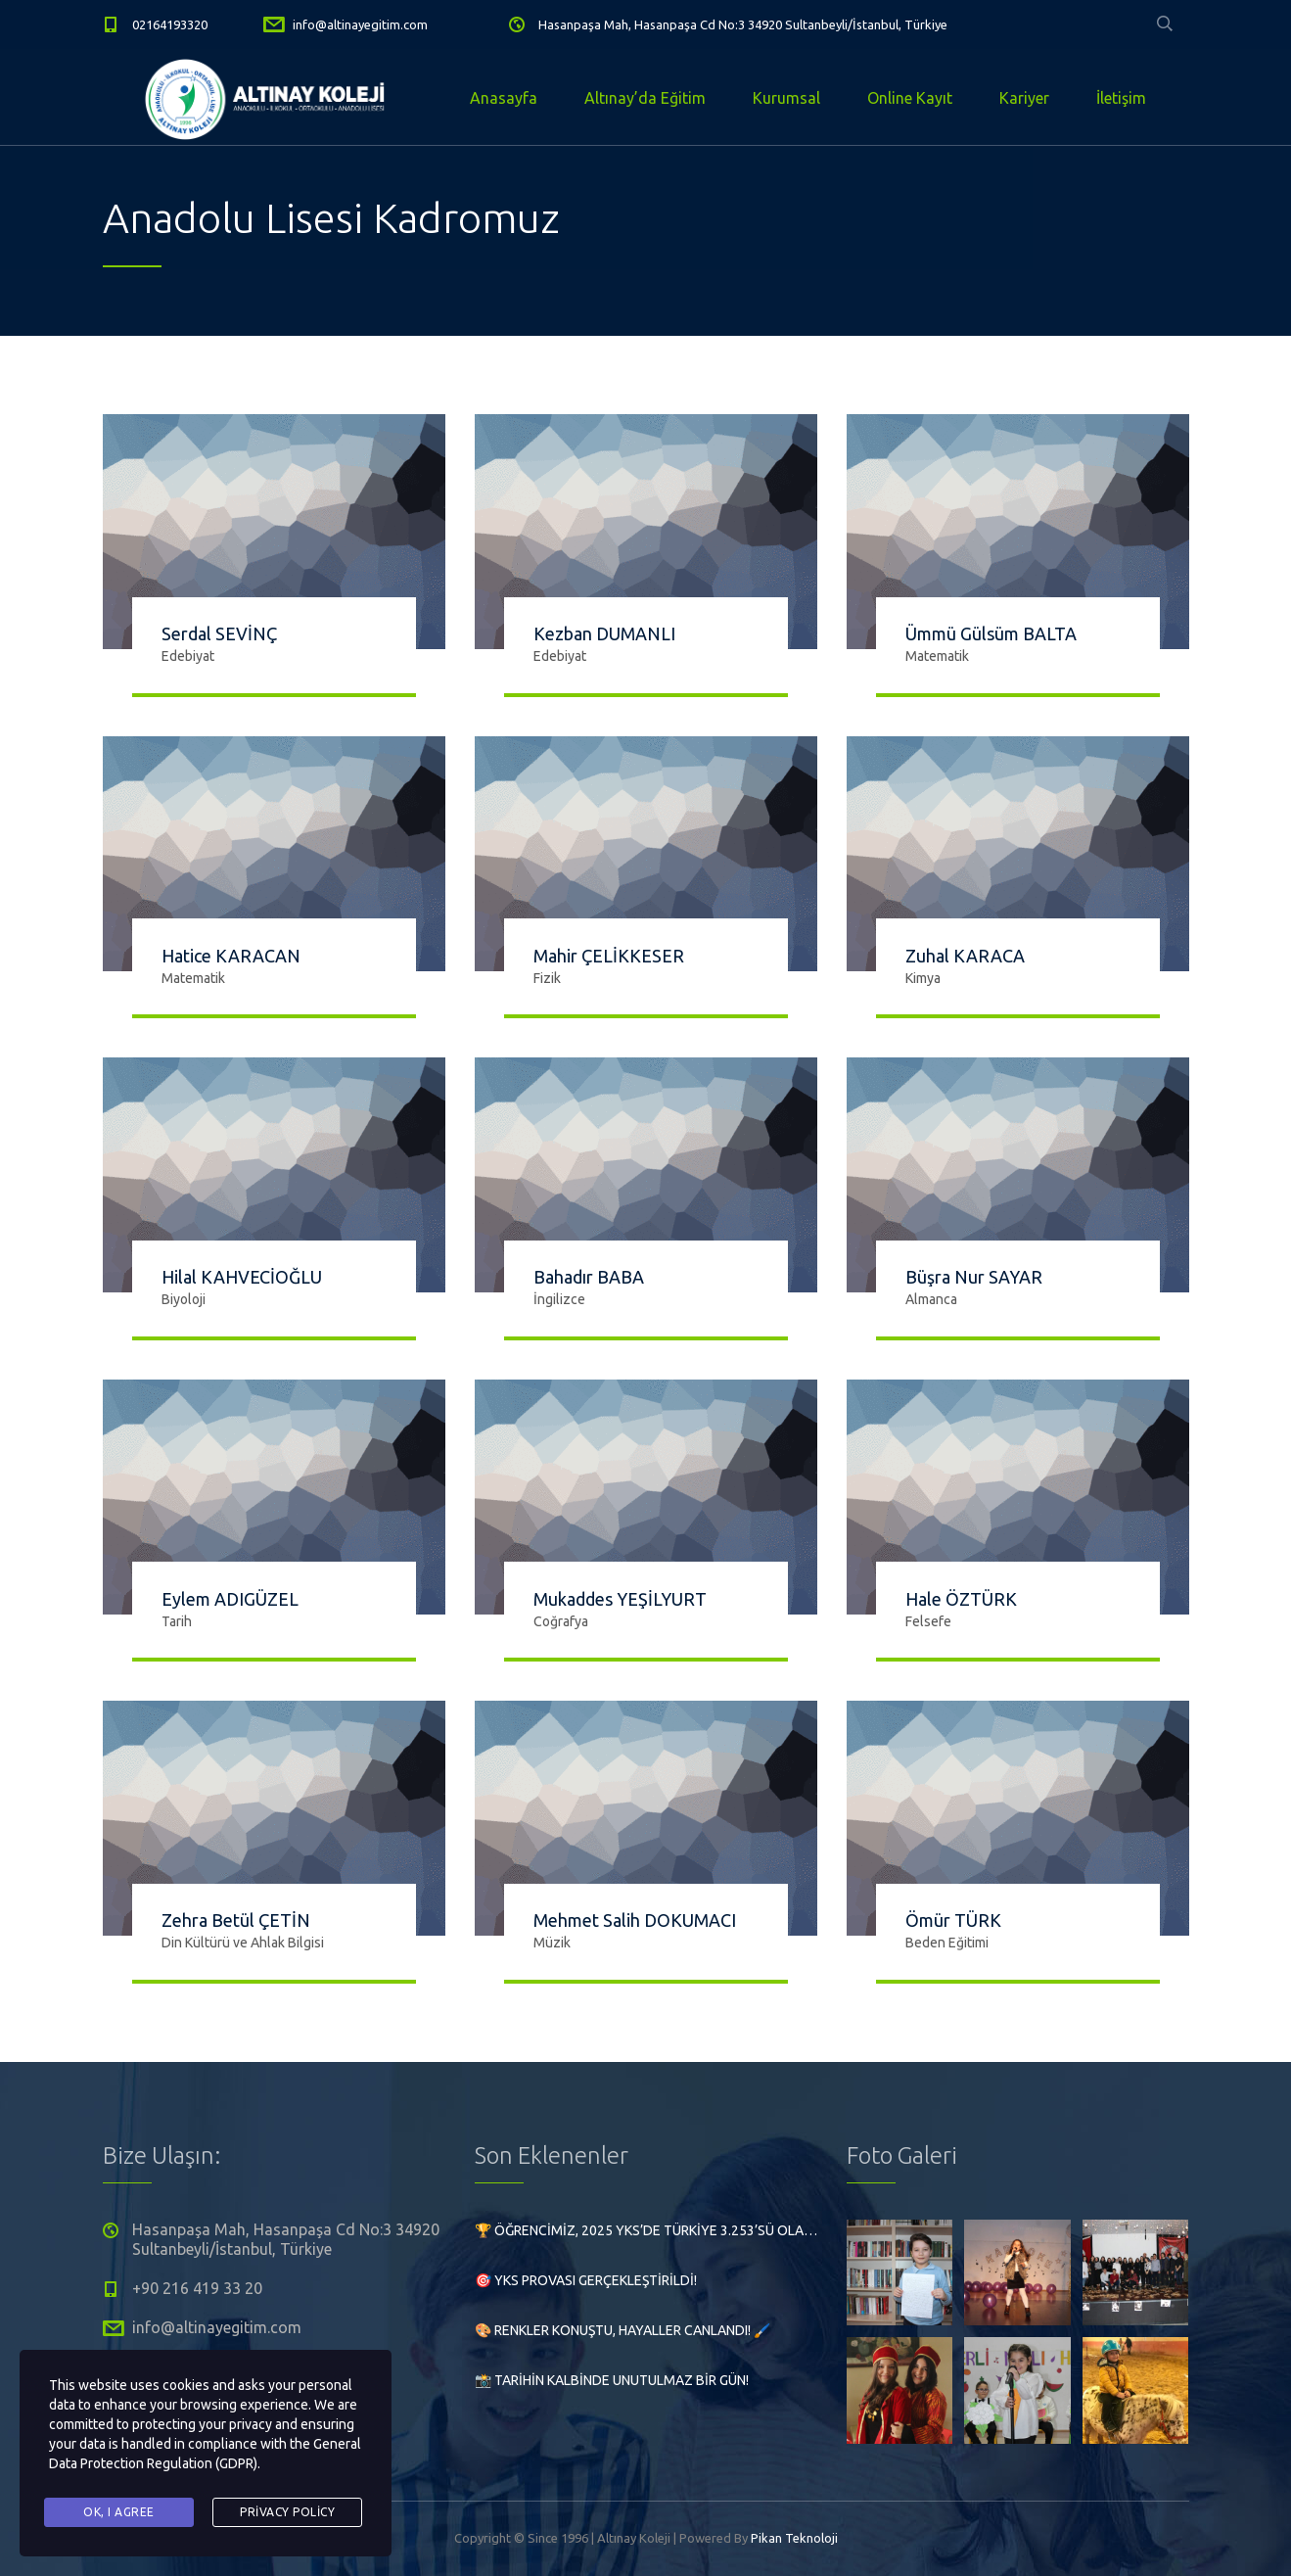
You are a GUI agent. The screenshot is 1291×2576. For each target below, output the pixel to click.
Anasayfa (503, 98)
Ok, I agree (119, 2512)
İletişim (1121, 98)
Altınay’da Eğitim (645, 98)
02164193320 (169, 24)
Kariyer (1024, 98)
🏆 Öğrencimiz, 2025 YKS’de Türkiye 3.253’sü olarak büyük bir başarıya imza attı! (646, 2230)
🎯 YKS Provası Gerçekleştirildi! (586, 2280)
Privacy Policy (287, 2512)
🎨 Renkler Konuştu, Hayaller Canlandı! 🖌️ (622, 2330)
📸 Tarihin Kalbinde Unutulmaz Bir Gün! (612, 2380)
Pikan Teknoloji (794, 2538)
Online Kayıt (909, 98)
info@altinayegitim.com (360, 24)
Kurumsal (786, 98)
